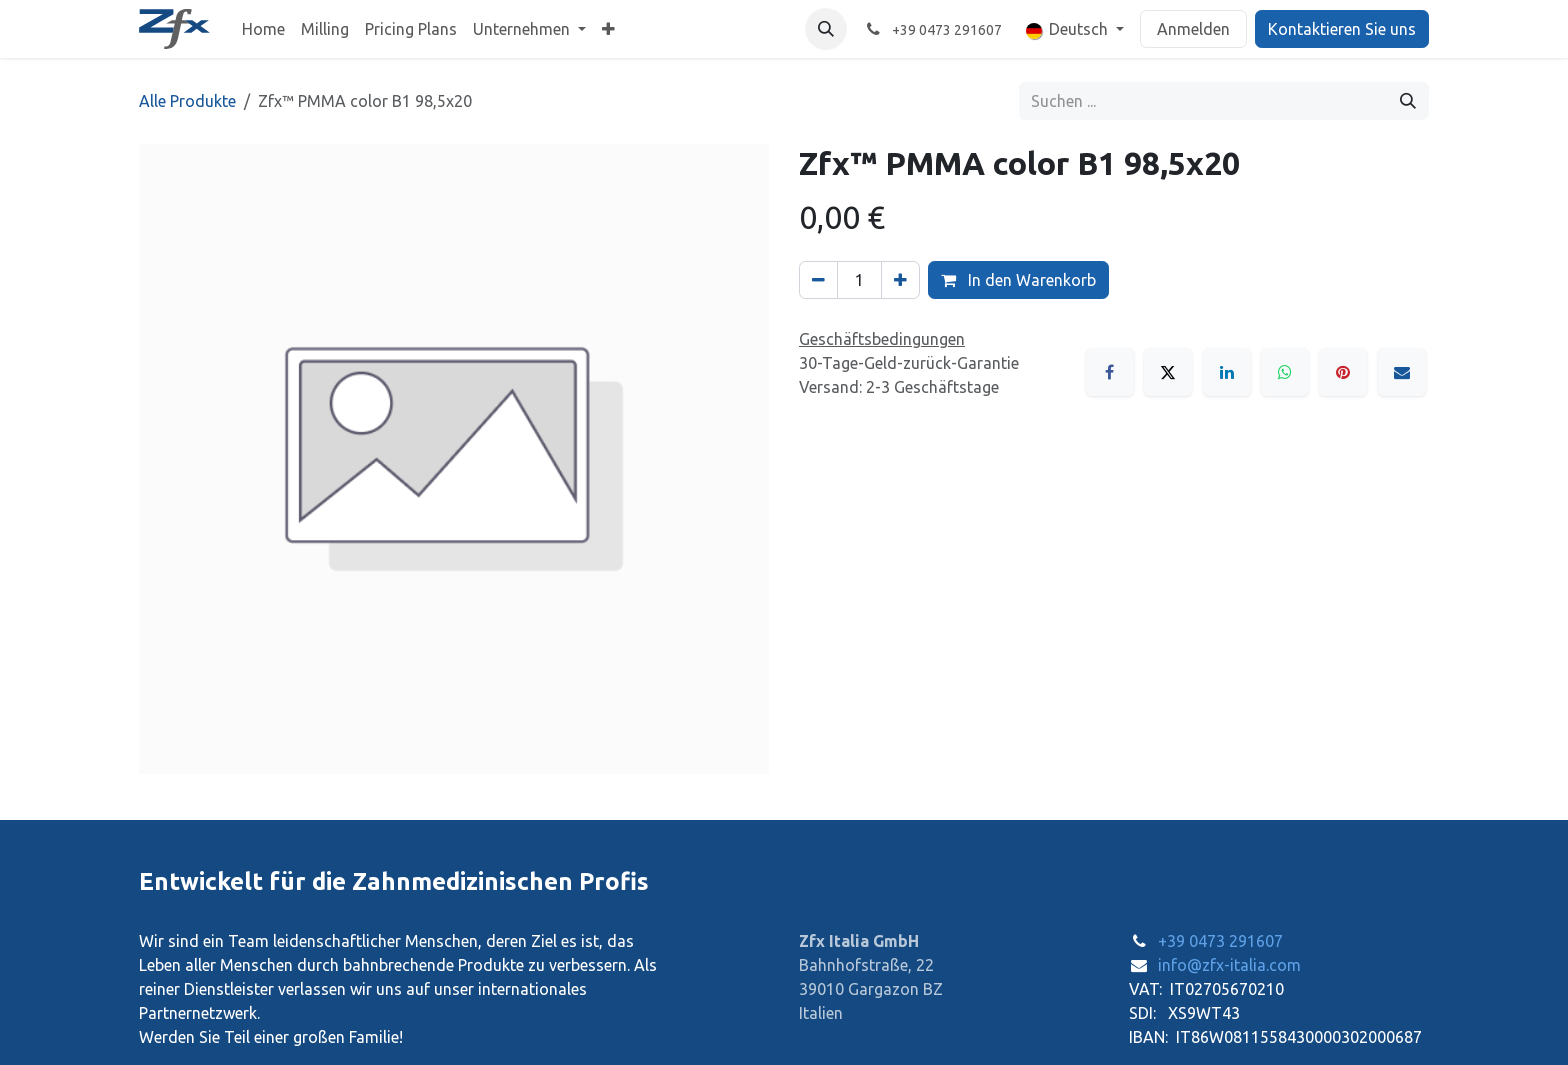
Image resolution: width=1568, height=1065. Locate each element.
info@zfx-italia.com (1229, 965)
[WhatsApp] (1285, 372)
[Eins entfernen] (818, 280)
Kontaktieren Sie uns (1342, 29)
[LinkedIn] (1227, 372)
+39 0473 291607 (1220, 941)
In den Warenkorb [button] (1018, 280)
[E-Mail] (1402, 372)
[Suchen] (1408, 101)
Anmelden (1193, 29)
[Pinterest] (1343, 372)
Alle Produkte (187, 101)
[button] (826, 29)
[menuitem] (263, 29)
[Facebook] (1110, 372)
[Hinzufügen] (900, 280)
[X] (1168, 372)
